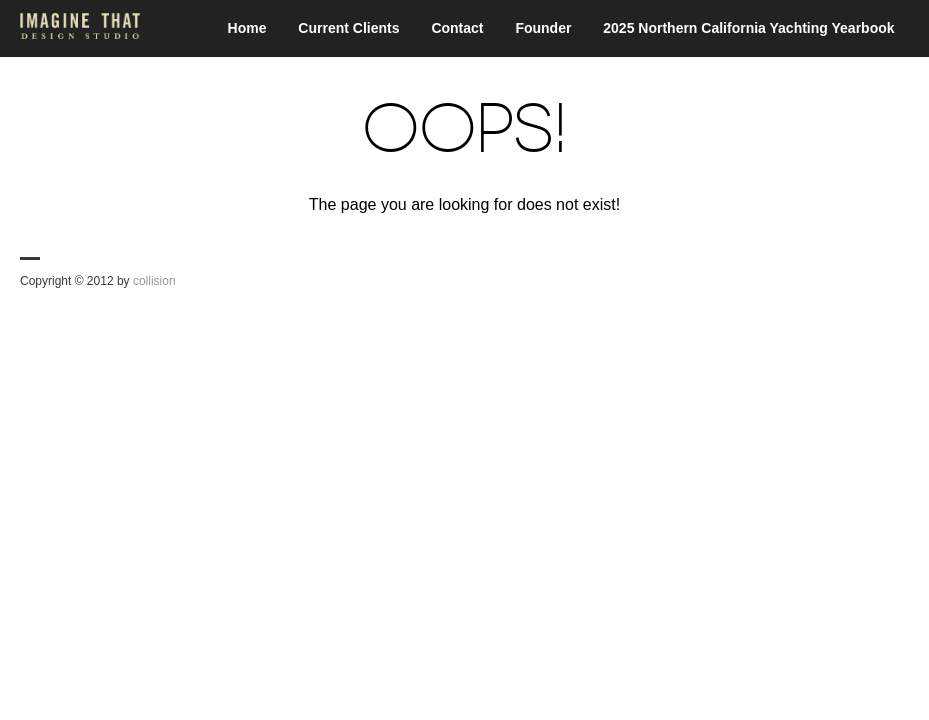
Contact (457, 28)
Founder (543, 28)
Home (247, 28)
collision (154, 281)
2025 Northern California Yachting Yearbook (748, 28)
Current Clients (348, 28)
